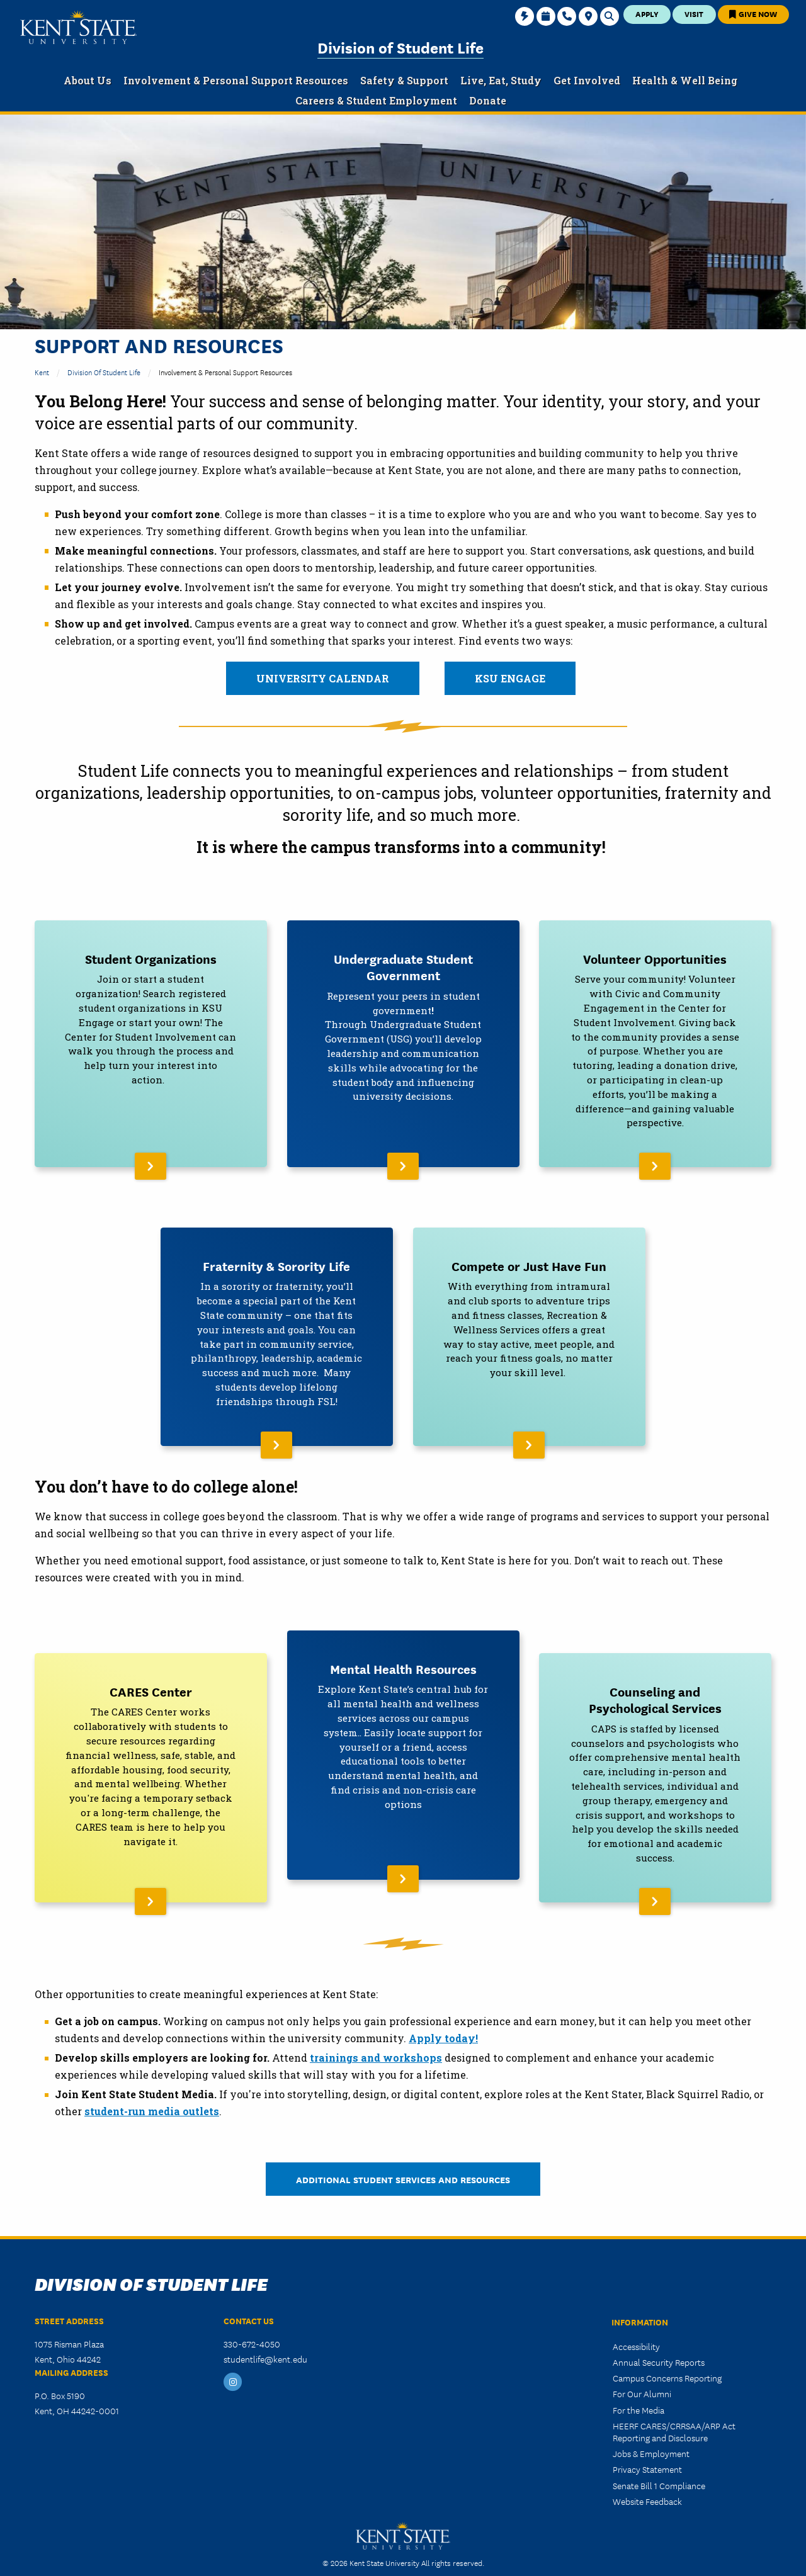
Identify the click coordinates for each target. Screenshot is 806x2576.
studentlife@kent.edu (265, 2338)
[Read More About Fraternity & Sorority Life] (277, 1326)
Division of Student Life (400, 47)
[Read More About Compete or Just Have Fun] (529, 1326)
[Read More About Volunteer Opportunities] (655, 1040)
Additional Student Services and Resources (403, 2158)
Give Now (753, 13)
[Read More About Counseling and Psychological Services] (655, 1760)
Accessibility (636, 2325)
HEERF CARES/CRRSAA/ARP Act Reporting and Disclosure (674, 2410)
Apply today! (443, 2017)
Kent (42, 372)
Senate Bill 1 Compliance (659, 2464)
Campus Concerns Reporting (667, 2357)
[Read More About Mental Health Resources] (403, 1760)
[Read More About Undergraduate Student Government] (403, 1040)
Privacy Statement (647, 2448)
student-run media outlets (151, 2090)
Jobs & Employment (651, 2432)
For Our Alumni (642, 2373)
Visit (693, 13)
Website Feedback (647, 2480)
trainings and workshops (376, 2036)
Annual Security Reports (659, 2341)
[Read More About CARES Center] (151, 1760)
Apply (647, 13)
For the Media (638, 2388)
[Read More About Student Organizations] (151, 1040)
